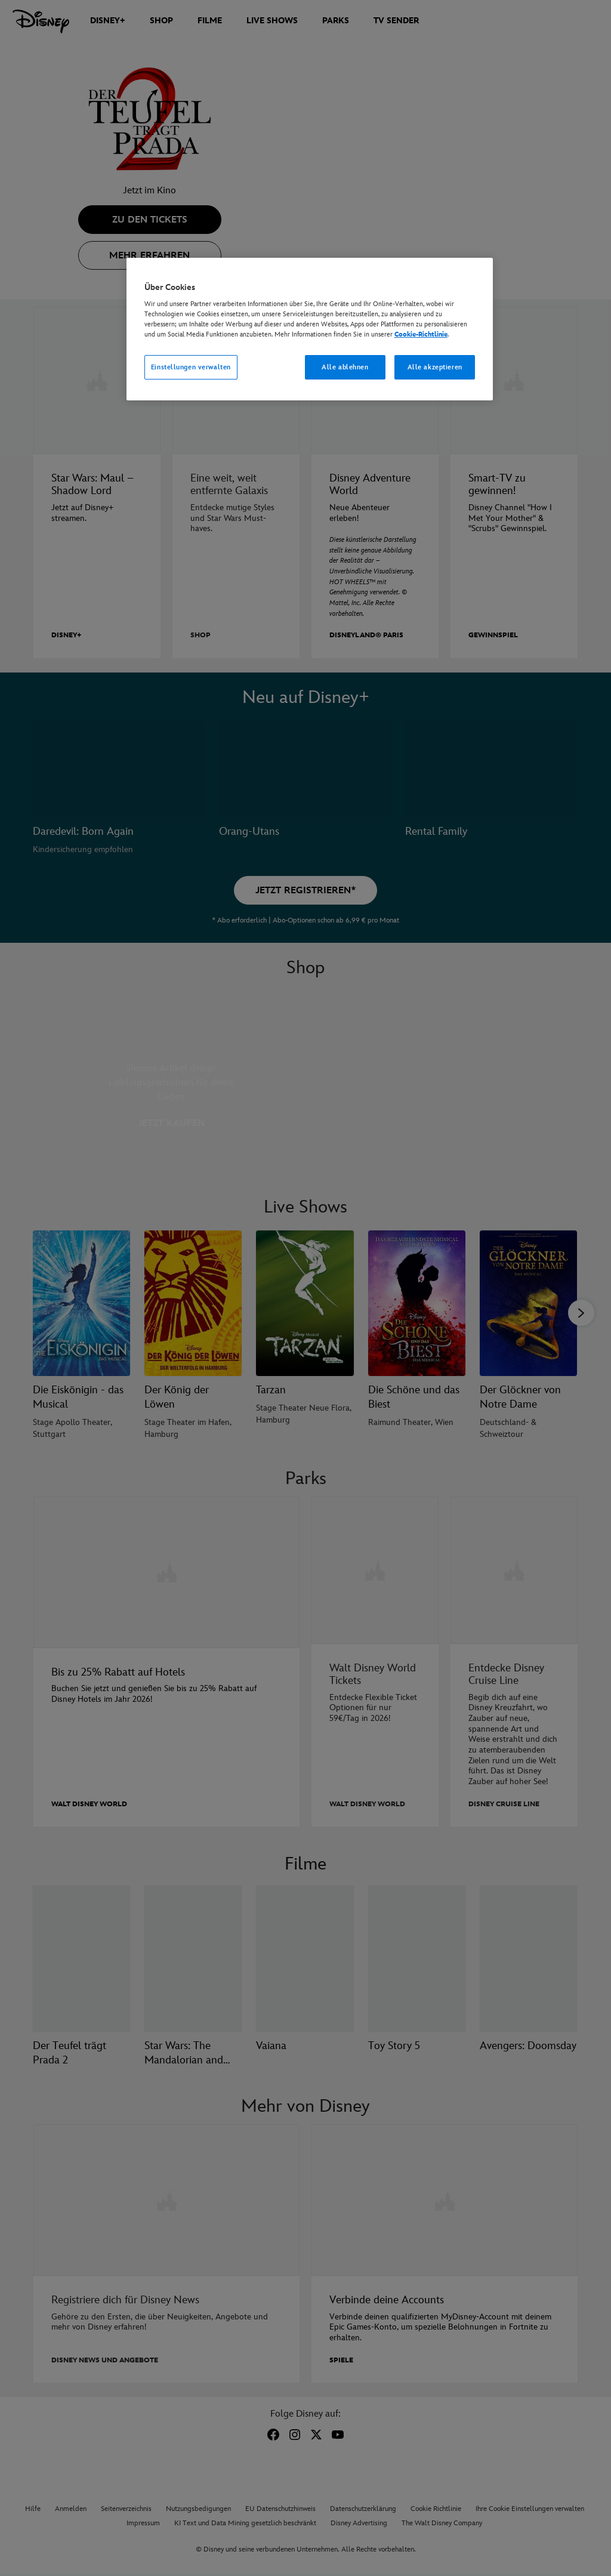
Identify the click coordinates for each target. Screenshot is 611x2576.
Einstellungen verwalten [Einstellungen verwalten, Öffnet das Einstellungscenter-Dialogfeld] (191, 367)
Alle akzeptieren (435, 367)
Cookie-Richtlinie (421, 334)
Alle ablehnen (345, 367)
